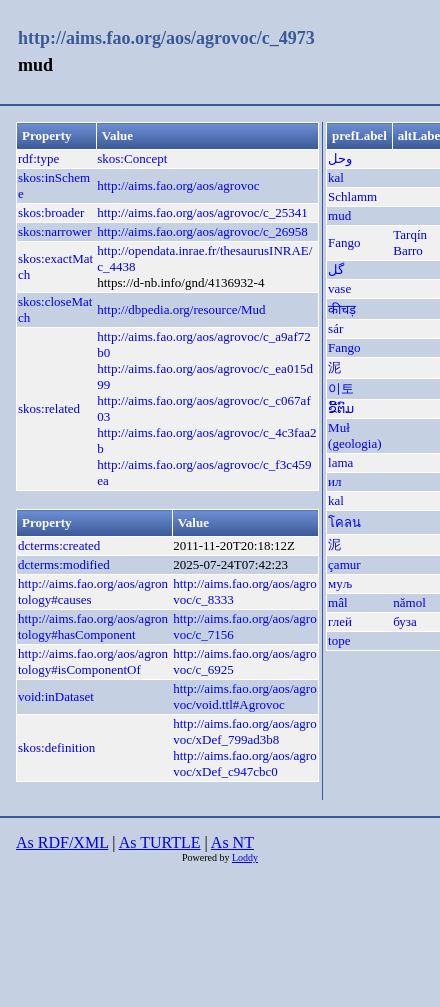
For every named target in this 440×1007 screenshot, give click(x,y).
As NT (232, 842)
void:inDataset (56, 696)
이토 (341, 388)
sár (335, 328)
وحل (340, 158)
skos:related (49, 408)
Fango (344, 242)
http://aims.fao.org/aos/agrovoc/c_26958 (202, 231)
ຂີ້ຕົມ (341, 408)
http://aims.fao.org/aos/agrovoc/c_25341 (202, 212)
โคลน (344, 522)
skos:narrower (55, 231)
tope (339, 640)
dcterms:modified (64, 564)
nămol (409, 602)
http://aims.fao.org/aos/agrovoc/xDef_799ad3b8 (244, 731)
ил (334, 481)
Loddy (245, 857)
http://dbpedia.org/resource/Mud (181, 309)
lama (340, 462)
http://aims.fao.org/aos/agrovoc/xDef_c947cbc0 (244, 763)
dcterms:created (59, 545)
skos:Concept (132, 158)
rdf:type (38, 158)
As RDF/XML (62, 842)
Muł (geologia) (354, 435)
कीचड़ (342, 309)
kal (336, 177)
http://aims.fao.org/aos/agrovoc (178, 185)
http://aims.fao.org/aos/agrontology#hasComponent (93, 626)
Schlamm (352, 196)
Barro (408, 250)
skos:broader (51, 212)
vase (339, 288)
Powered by (207, 857)
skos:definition (56, 747)
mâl (338, 602)
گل (336, 269)
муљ (340, 583)
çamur (344, 564)
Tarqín (410, 234)
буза (405, 621)
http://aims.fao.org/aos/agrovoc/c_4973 (166, 38)
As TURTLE (160, 842)
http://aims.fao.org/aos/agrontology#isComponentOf (93, 661)
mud (339, 215)
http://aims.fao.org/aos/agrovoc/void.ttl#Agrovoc (244, 696)
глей (340, 621)
